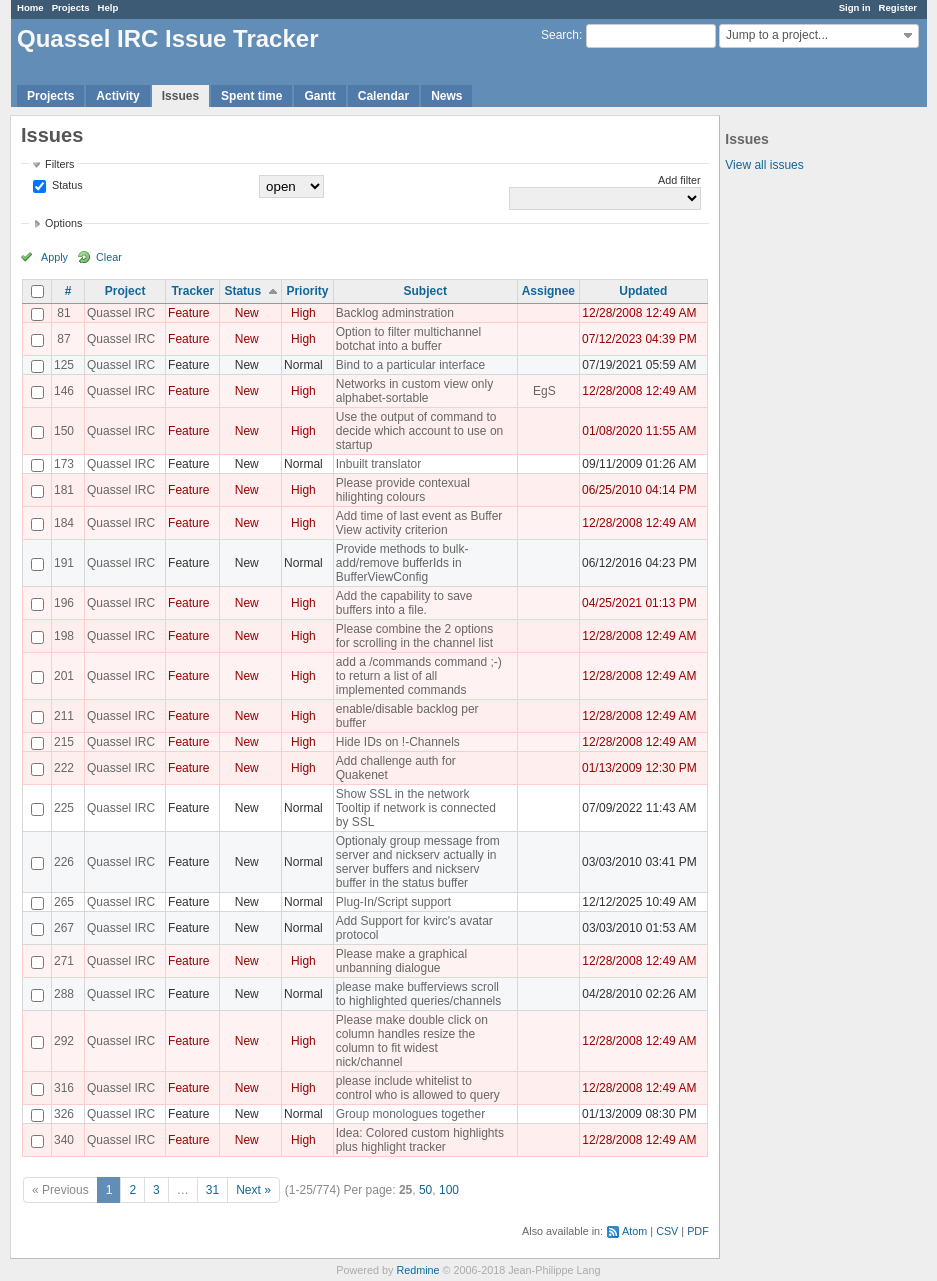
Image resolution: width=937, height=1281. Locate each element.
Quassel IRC (121, 313)
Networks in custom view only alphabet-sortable (414, 391)
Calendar (383, 96)
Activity (117, 96)
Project (125, 291)
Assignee (548, 291)
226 (64, 862)
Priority (307, 291)
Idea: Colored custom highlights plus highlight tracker (420, 1140)
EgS (544, 391)
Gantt (319, 96)
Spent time (251, 96)
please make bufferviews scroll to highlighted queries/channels (418, 994)
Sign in (855, 7)
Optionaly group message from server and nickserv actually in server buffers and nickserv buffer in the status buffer (418, 862)
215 (64, 742)
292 (64, 1041)
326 (64, 1114)
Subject (425, 291)
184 (64, 523)
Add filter (679, 180)
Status (66, 185)
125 (64, 365)
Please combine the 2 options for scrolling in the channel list (414, 636)
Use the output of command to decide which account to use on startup (419, 431)
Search (560, 35)
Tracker (192, 291)
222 (64, 768)
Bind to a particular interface (410, 365)
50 (425, 1190)
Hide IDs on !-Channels (398, 742)
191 (64, 563)
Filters (59, 164)
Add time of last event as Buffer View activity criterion (419, 523)
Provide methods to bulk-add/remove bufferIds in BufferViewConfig (402, 563)
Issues (180, 96)
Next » (253, 1190)
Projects (71, 7)
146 (64, 391)
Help (108, 7)
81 (63, 313)
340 (64, 1140)
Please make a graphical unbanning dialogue (401, 961)
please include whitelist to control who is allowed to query (418, 1088)
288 (64, 994)
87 (63, 339)
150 (64, 431)
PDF (698, 1231)
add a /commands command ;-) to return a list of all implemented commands (419, 676)
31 (212, 1190)
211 (64, 716)
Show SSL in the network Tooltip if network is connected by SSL (416, 808)
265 (64, 902)
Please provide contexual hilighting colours (403, 490)
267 (64, 928)
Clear (109, 257)
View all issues (764, 165)
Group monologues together (410, 1114)
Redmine (417, 1270)
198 (64, 636)
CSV (667, 1231)
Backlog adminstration (395, 313)
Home (30, 7)
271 (64, 961)
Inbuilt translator (378, 464)
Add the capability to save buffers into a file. (404, 603)
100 (449, 1190)
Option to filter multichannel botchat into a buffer (408, 339)
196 (64, 603)
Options (63, 223)
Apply (54, 257)
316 (64, 1088)
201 (64, 676)
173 (64, 464)
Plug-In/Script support (393, 902)
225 (64, 808)
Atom (634, 1231)
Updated (643, 291)
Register (898, 7)
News (446, 96)
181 (64, 490)
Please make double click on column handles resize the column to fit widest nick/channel (412, 1041)
